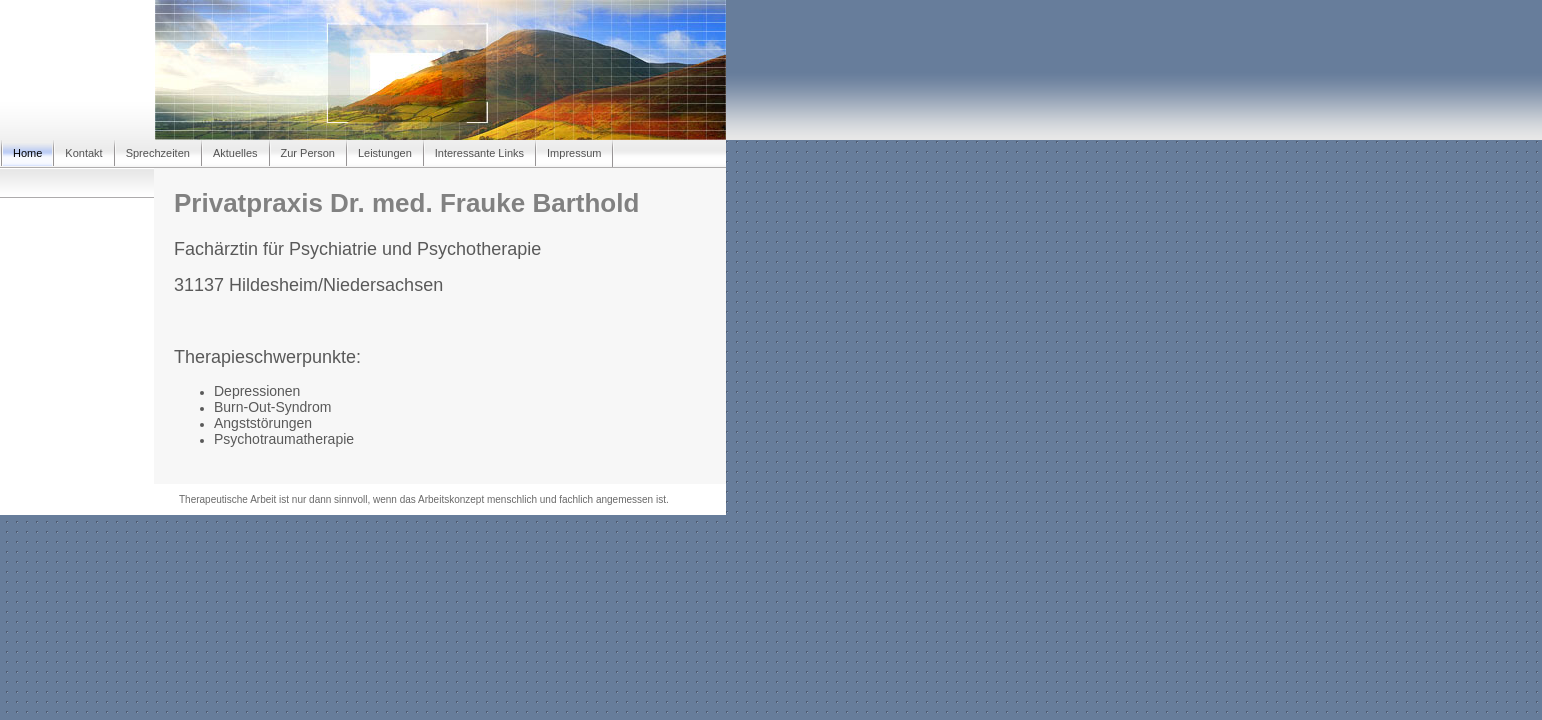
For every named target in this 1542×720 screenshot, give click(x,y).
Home (27, 153)
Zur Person (308, 153)
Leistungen (385, 153)
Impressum (574, 153)
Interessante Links (479, 153)
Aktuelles (235, 153)
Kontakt (83, 153)
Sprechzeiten (158, 153)
